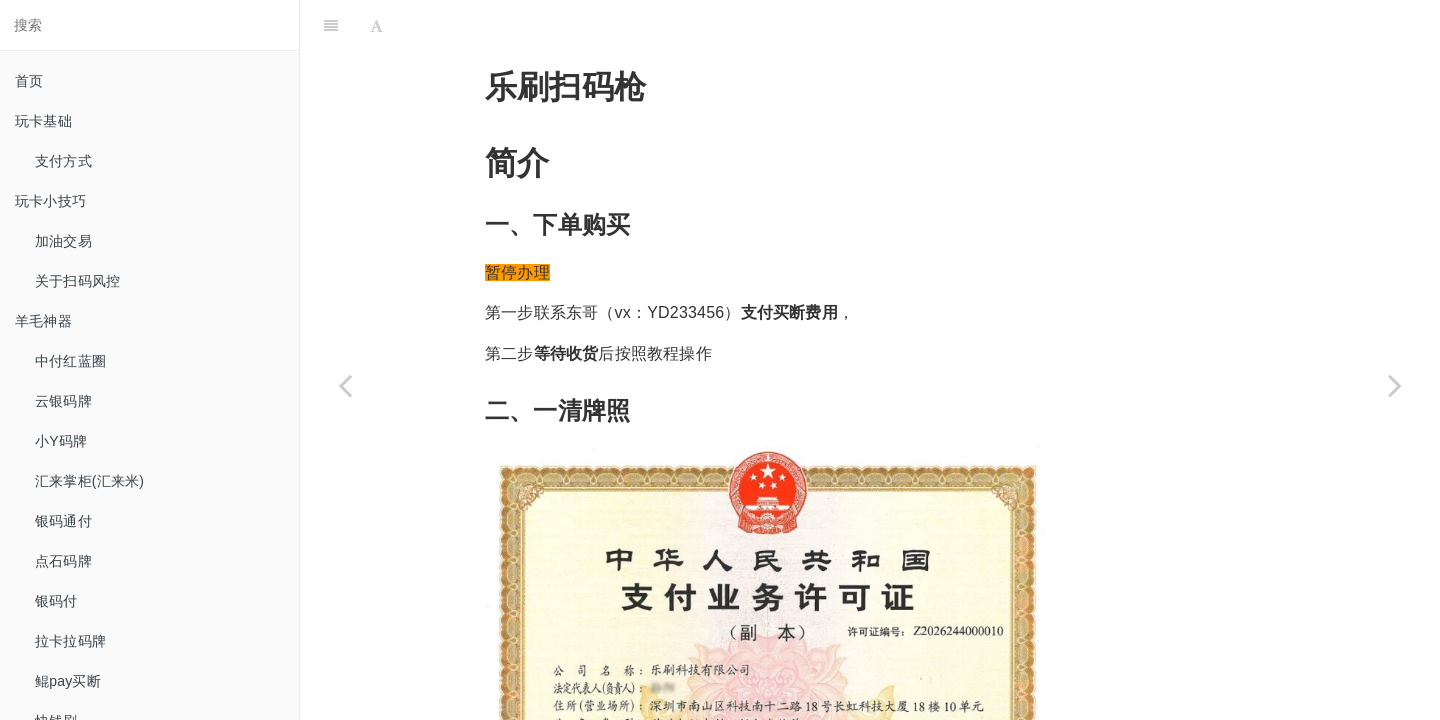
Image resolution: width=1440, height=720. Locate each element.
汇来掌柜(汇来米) (89, 481)
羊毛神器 (43, 321)
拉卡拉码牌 (70, 641)
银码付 (56, 601)
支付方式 (63, 161)
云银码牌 (63, 401)
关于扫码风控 (77, 281)
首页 (29, 81)
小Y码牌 (61, 441)
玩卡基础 (43, 121)
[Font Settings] (376, 25)
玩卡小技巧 (50, 201)
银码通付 (63, 521)
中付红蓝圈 (70, 361)
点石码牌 (63, 561)
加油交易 (63, 241)
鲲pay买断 (68, 681)
